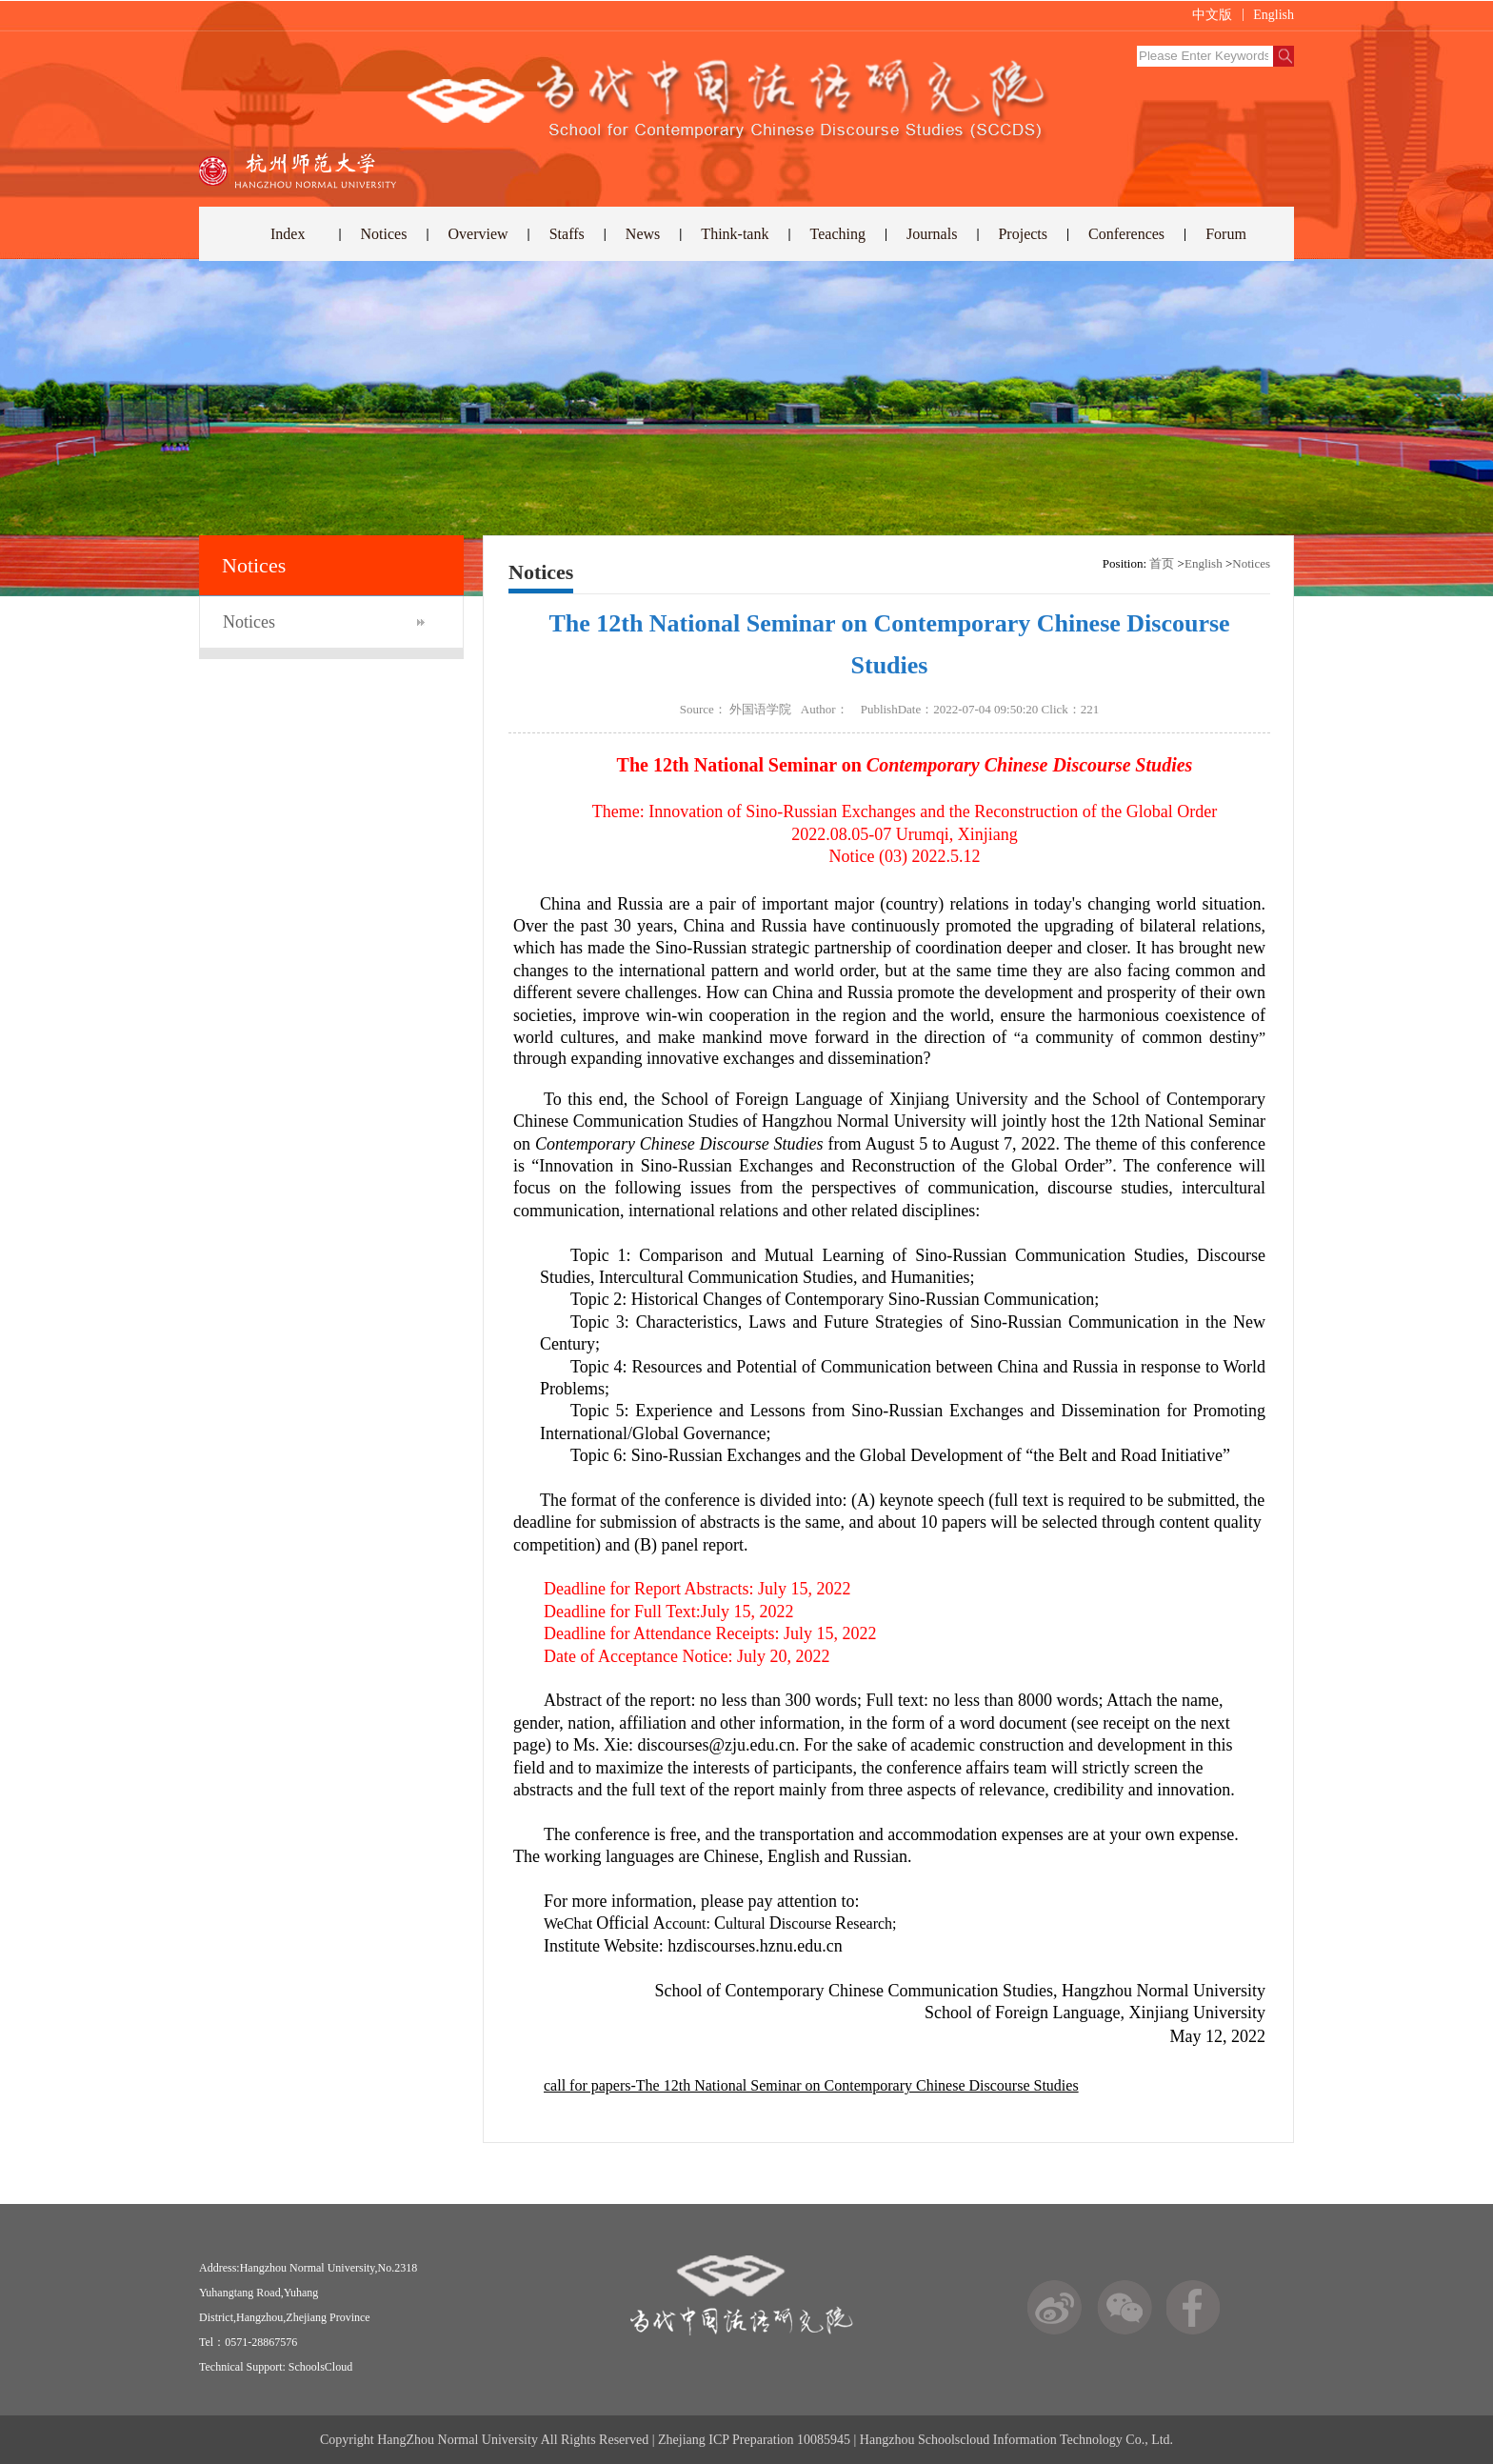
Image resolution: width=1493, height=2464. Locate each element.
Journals (931, 234)
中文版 (1212, 15)
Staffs (567, 234)
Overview (478, 234)
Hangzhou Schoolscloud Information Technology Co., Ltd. (1016, 2440)
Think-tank (734, 234)
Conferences (1126, 234)
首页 (1161, 563)
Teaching (838, 234)
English (1273, 15)
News (643, 234)
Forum (1225, 234)
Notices (384, 234)
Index (287, 234)
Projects (1022, 234)
